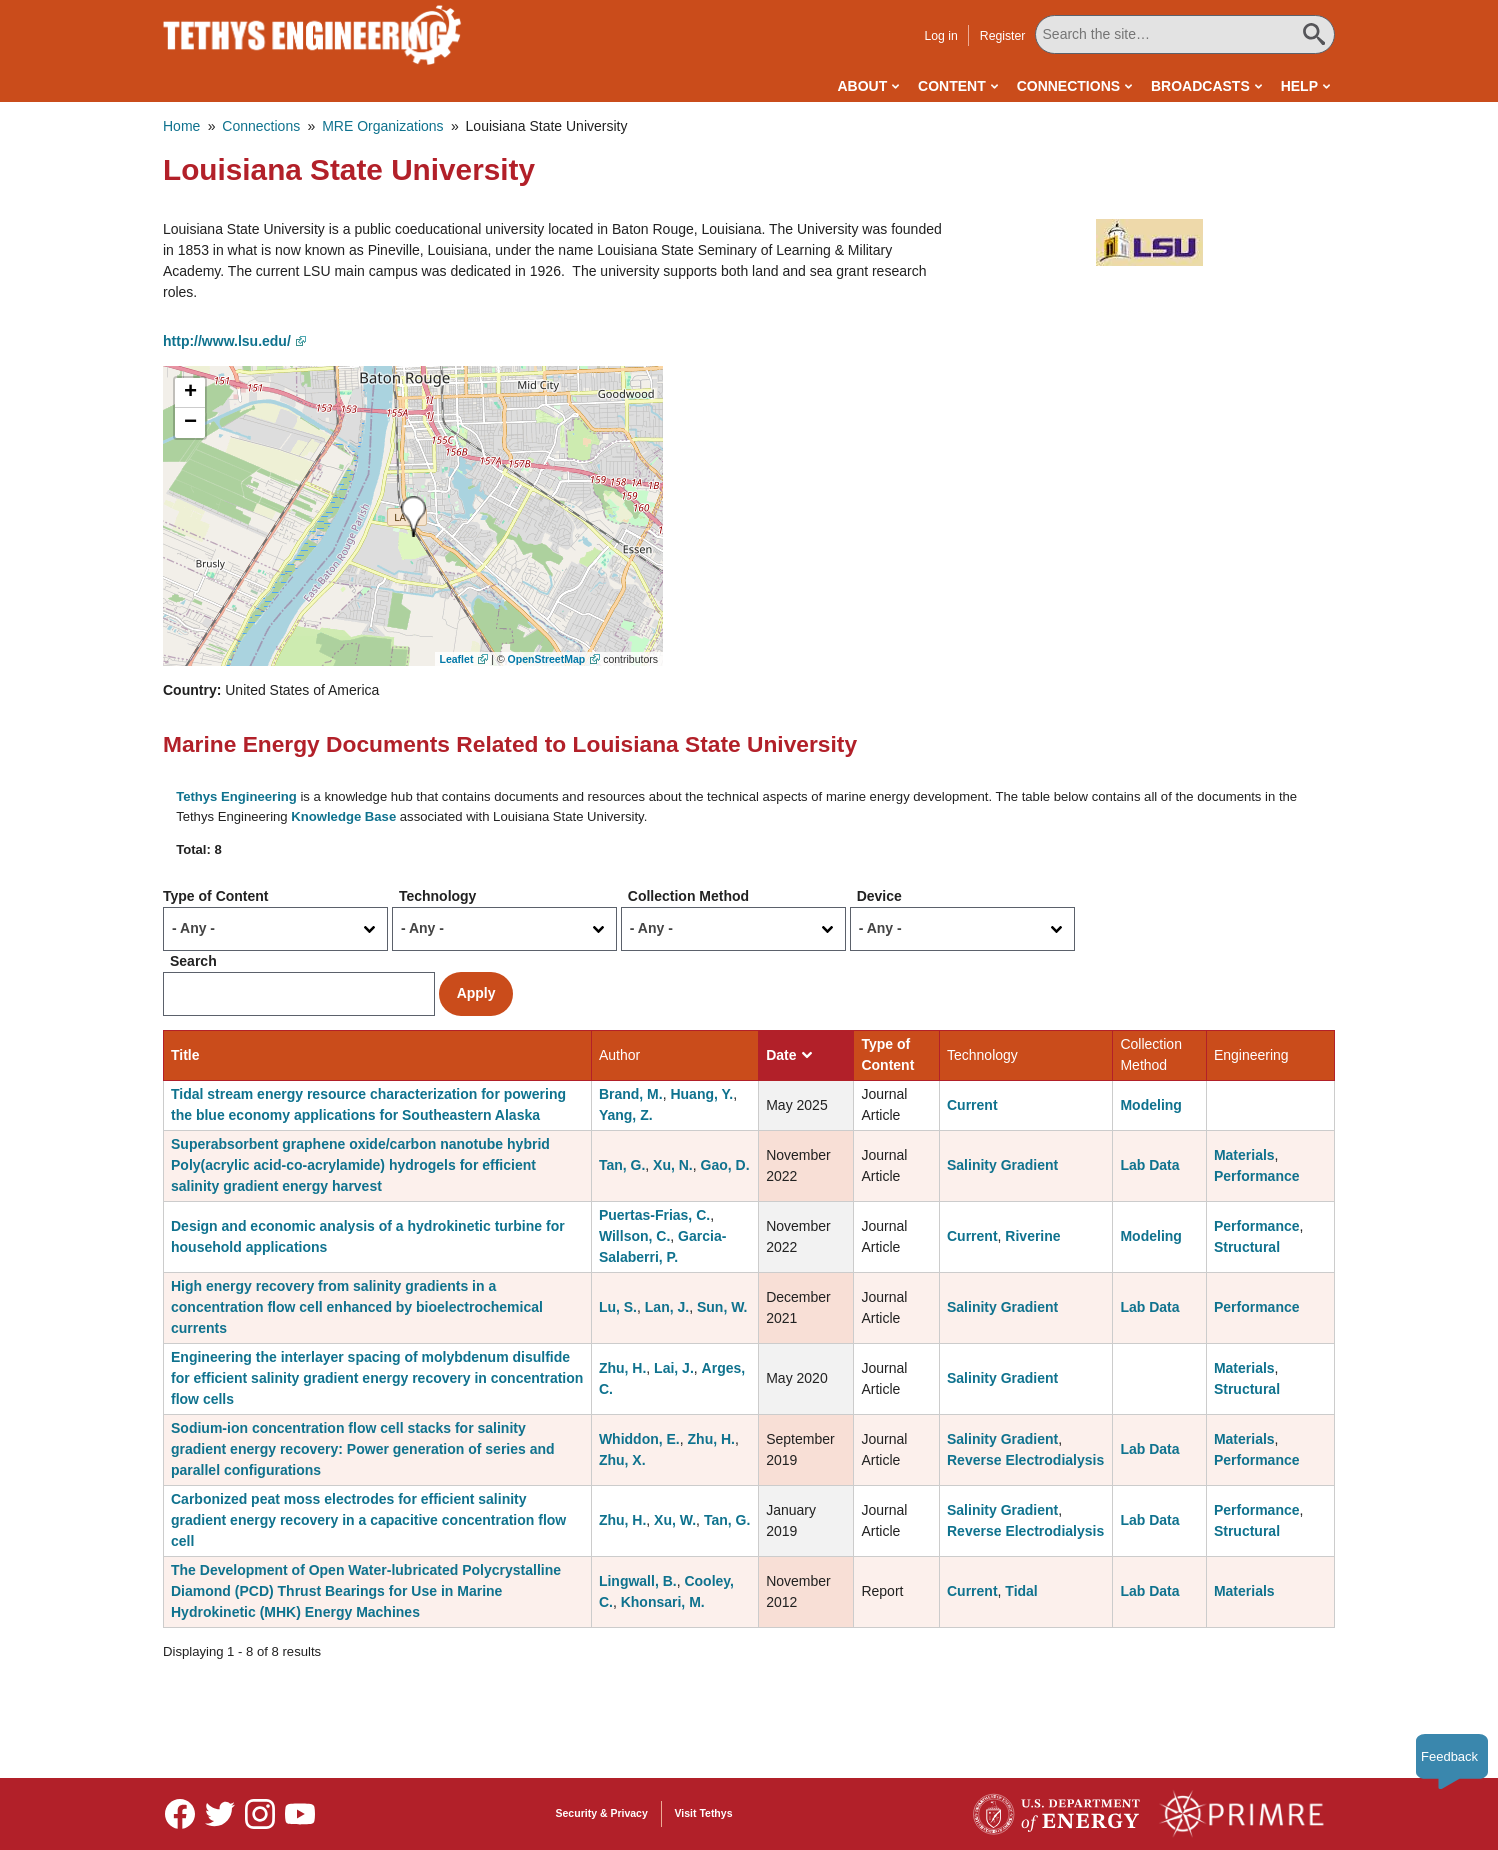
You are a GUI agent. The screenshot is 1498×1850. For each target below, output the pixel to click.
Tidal (1021, 1591)
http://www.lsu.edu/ (227, 341)
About (862, 86)
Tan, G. (622, 1165)
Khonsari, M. (663, 1602)
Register (1003, 36)
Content (952, 86)
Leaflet (457, 659)
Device (879, 896)
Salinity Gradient (1002, 1165)
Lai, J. (674, 1368)
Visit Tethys (704, 1813)
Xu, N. (673, 1165)
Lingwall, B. (638, 1581)
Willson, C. (634, 1236)
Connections (1068, 86)
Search (193, 961)
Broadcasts (1200, 86)
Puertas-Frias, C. (654, 1215)
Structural (1247, 1247)
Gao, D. (725, 1165)
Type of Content (216, 896)
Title (185, 1055)
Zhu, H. (622, 1368)
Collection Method (688, 896)
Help (1299, 86)
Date (788, 1055)
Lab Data (1149, 1165)
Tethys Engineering (236, 796)
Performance (1257, 1176)
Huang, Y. (701, 1094)
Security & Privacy (602, 1813)
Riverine (1032, 1236)
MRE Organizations (382, 126)
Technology (438, 896)
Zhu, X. (622, 1460)
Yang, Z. (626, 1115)
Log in (940, 36)
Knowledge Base (343, 816)
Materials (1244, 1155)
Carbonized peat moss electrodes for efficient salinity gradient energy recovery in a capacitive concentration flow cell (368, 1520)
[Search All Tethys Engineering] (1185, 34)
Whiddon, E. (639, 1439)
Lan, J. (667, 1307)
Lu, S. (618, 1307)
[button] (1149, 242)
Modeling (1150, 1105)
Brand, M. (631, 1094)
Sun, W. (722, 1307)
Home (181, 126)
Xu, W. (675, 1520)
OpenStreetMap (547, 659)
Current (972, 1105)
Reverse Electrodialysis (1025, 1460)
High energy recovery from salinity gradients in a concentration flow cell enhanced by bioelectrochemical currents (357, 1307)
